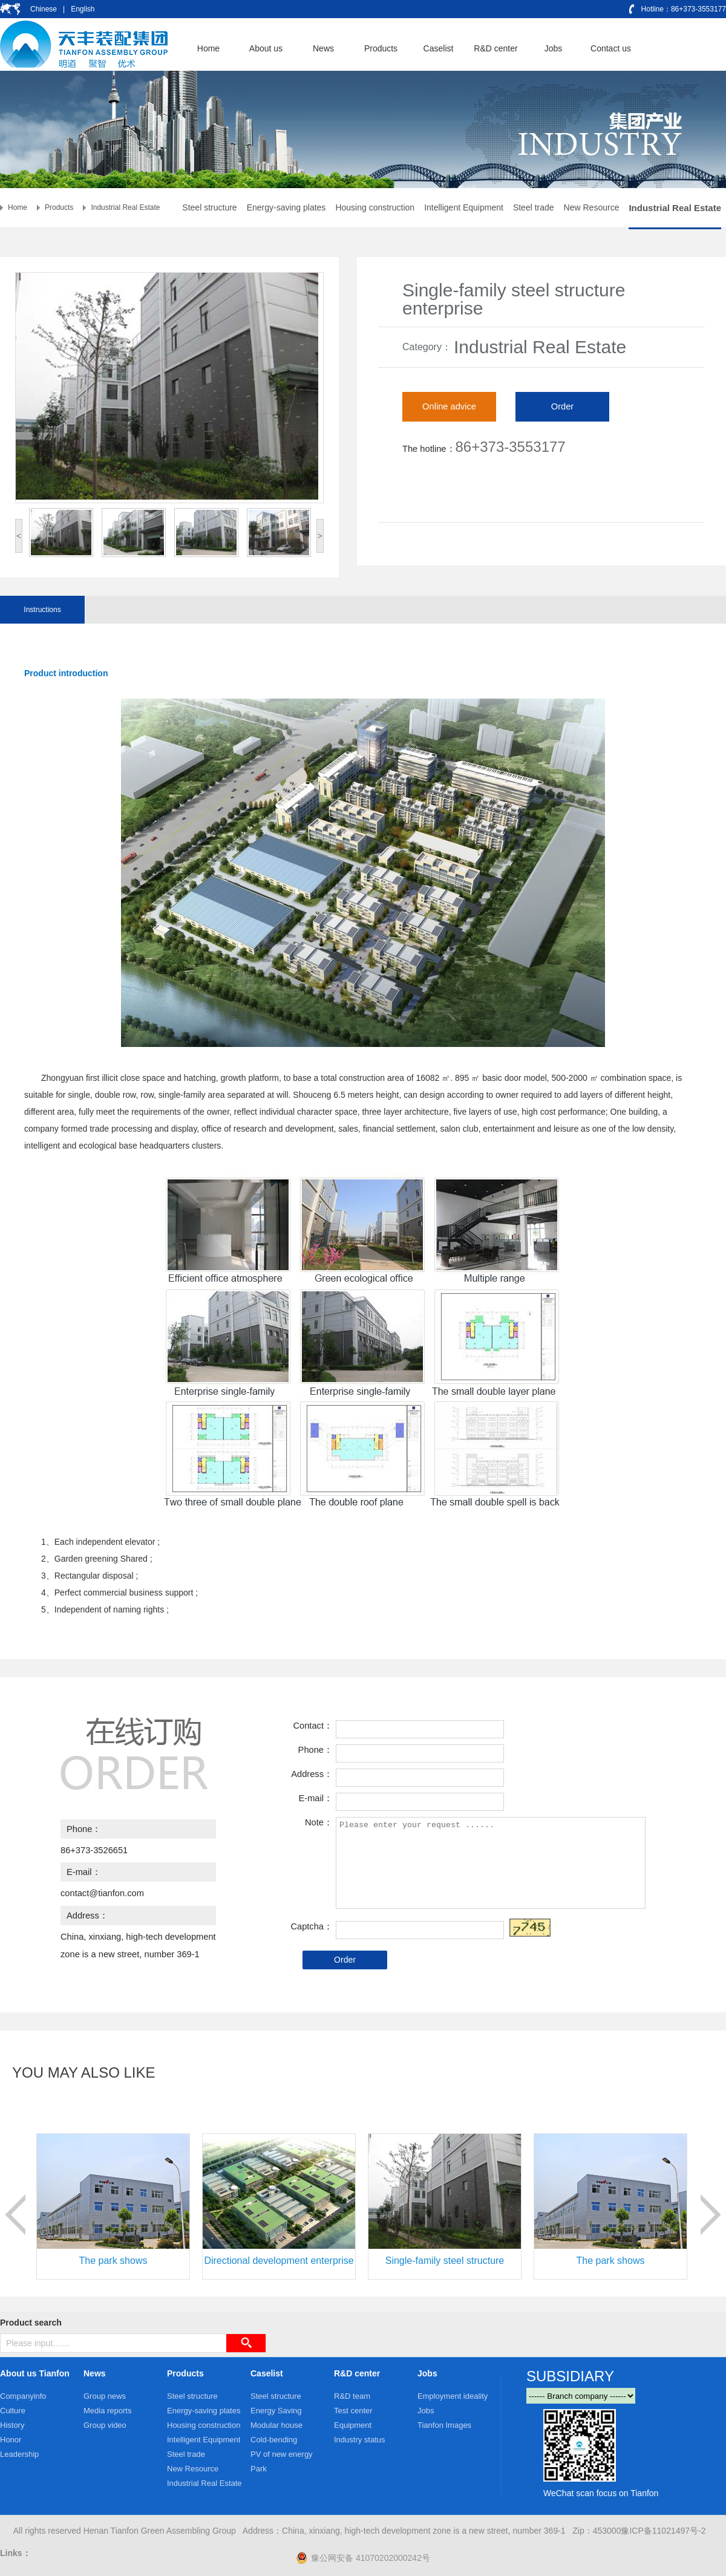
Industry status (359, 2439)
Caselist (266, 2373)
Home (17, 207)
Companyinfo (23, 2396)
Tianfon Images (444, 2425)
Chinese (44, 9)
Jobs (427, 2373)
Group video (104, 2425)
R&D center (357, 2373)
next (711, 2215)
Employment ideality (452, 2396)
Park (258, 2468)
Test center (353, 2410)
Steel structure (209, 207)
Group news (104, 2396)
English (82, 9)
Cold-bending (273, 2439)
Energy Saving (276, 2410)
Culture (12, 2410)
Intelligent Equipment (463, 207)
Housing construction (374, 207)
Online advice (449, 406)
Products (59, 207)
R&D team (352, 2396)
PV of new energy (281, 2454)
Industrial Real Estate (125, 207)
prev (15, 2215)
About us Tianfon (35, 2373)
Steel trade (533, 207)
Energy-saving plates (286, 207)
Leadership (19, 2454)
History (12, 2425)
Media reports (107, 2410)
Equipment (352, 2425)
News (94, 2373)
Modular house (276, 2425)
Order (562, 406)
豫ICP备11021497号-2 (663, 2530)
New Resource (592, 207)
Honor (10, 2439)
